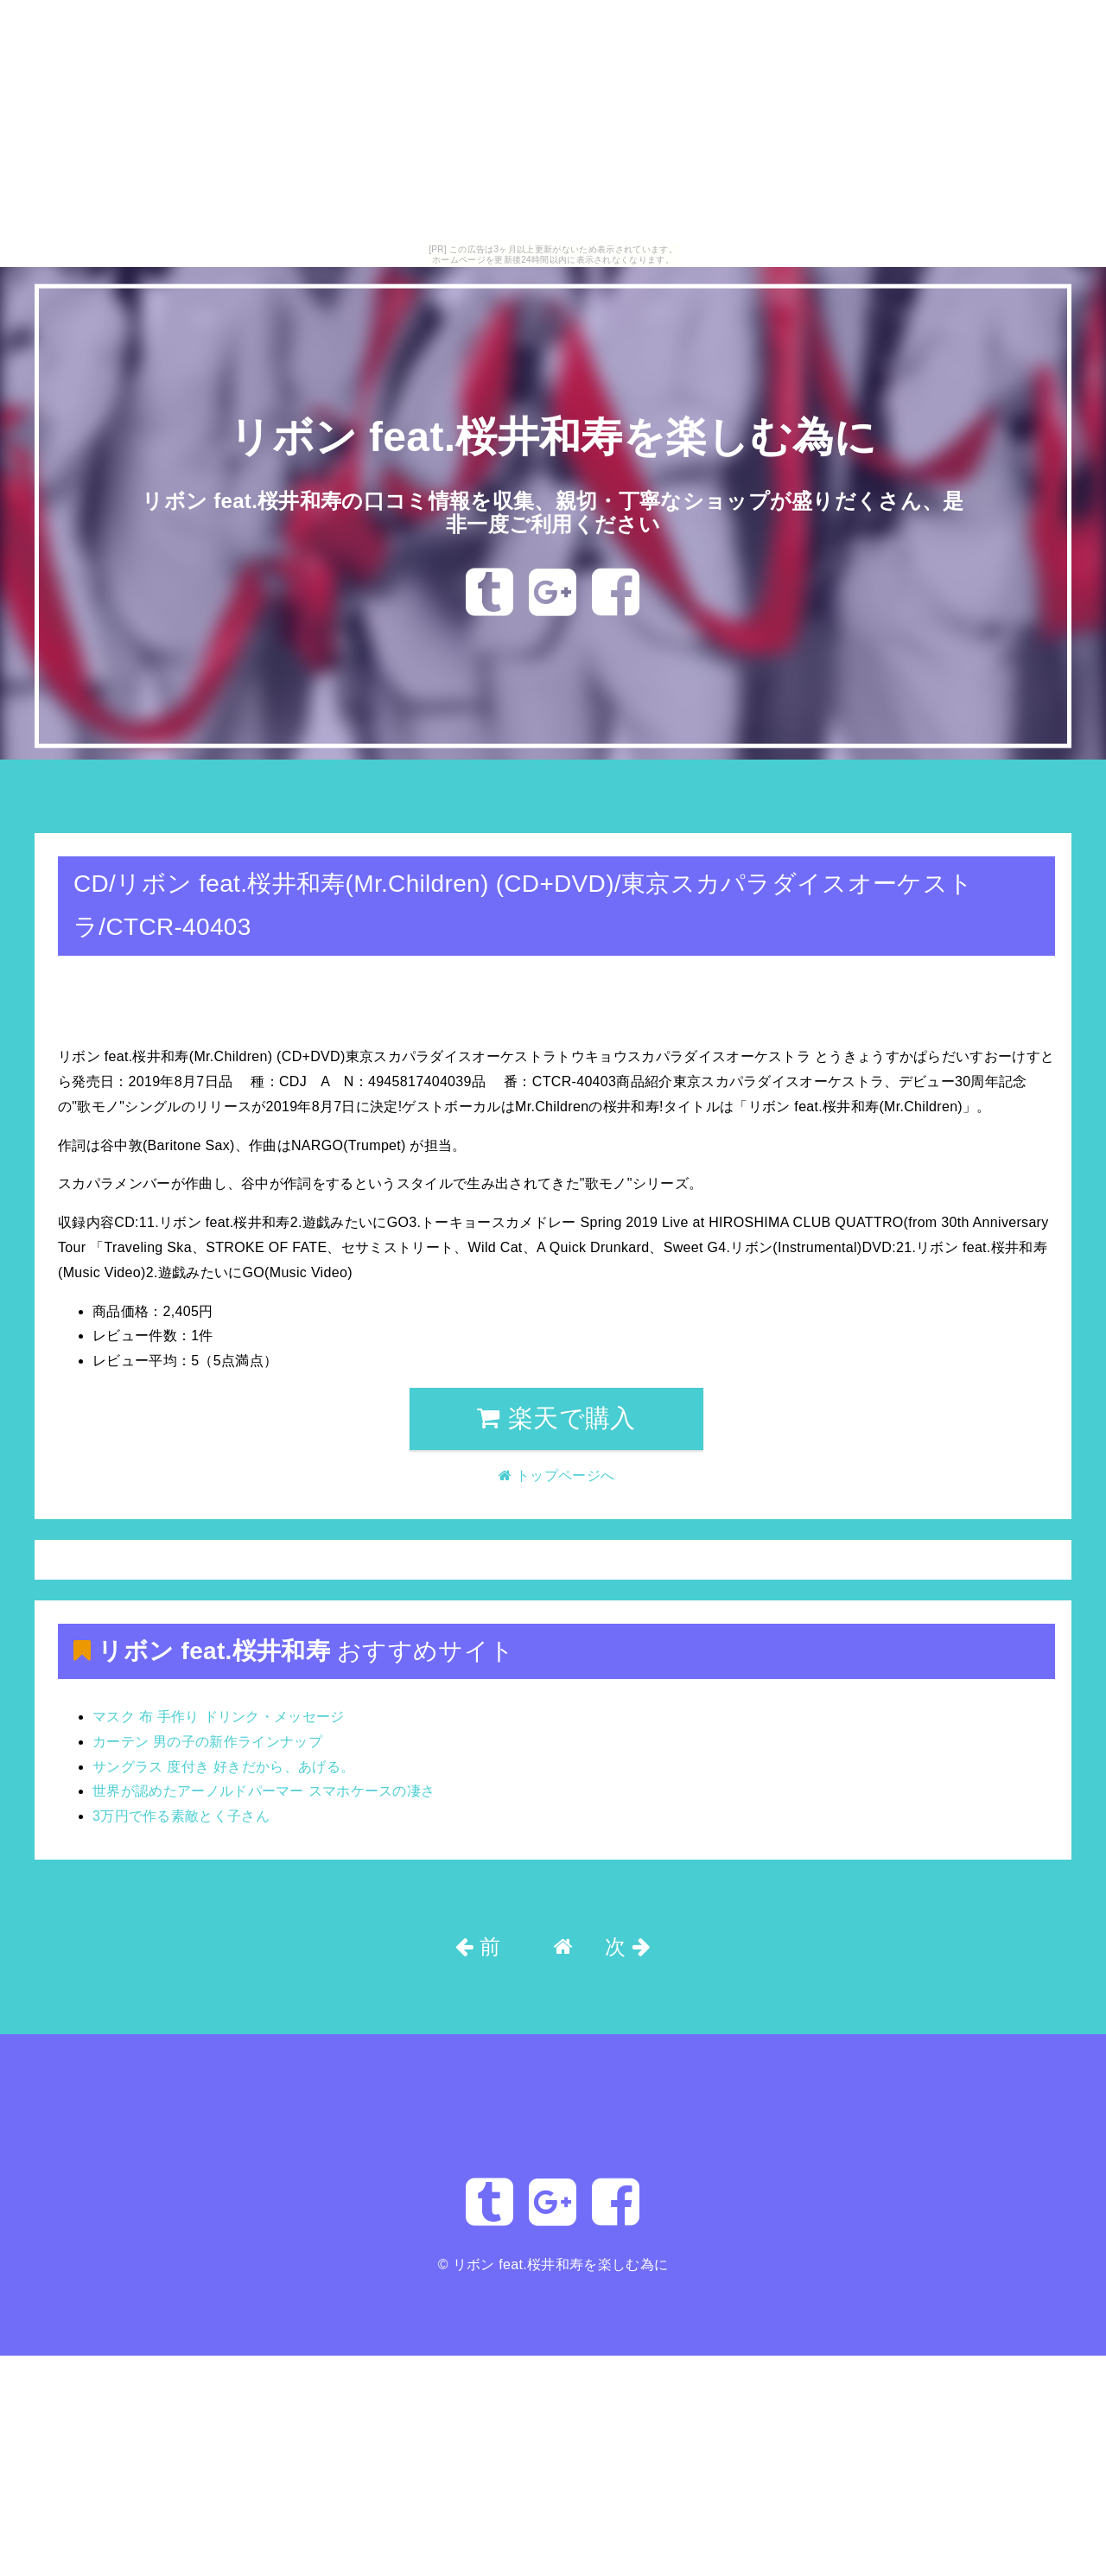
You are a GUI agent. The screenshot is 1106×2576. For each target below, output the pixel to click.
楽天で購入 (556, 1418)
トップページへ (92, 805)
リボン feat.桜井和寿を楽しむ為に (552, 437)
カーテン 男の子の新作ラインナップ (207, 1741)
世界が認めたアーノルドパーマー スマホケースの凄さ (263, 1791)
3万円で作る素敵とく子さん (181, 1816)
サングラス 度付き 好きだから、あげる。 (223, 1766)
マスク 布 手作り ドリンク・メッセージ (218, 1716)
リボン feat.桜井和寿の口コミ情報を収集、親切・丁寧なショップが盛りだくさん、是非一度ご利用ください (552, 512)
